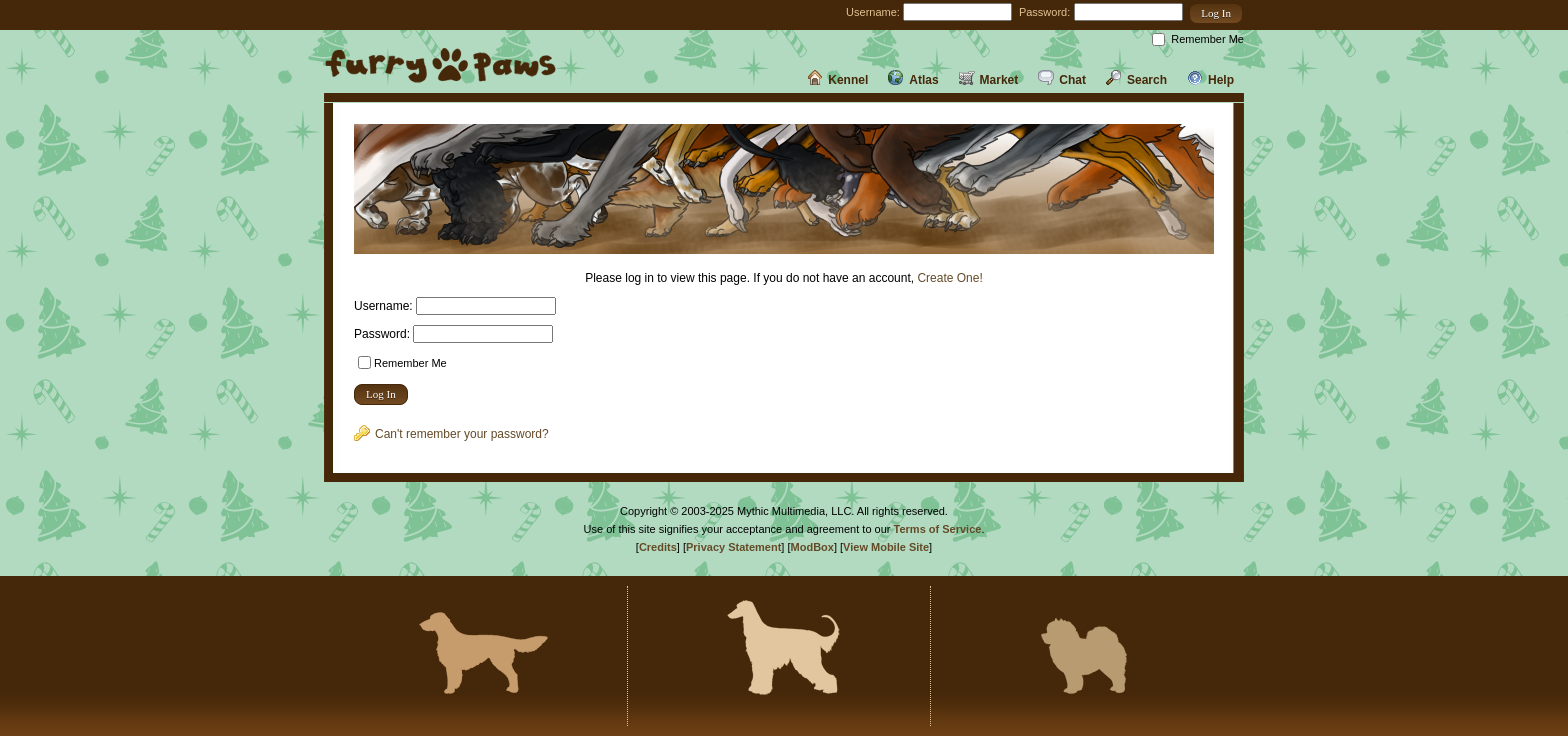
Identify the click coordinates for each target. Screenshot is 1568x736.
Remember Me (1207, 39)
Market (989, 80)
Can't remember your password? (451, 434)
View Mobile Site (886, 547)
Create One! (949, 278)
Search (1136, 80)
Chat (1062, 80)
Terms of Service (938, 529)
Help (1210, 80)
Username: (873, 12)
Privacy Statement (733, 547)
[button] (1216, 13)
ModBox (812, 547)
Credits (658, 547)
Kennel (837, 80)
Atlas (913, 80)
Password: (1044, 12)
